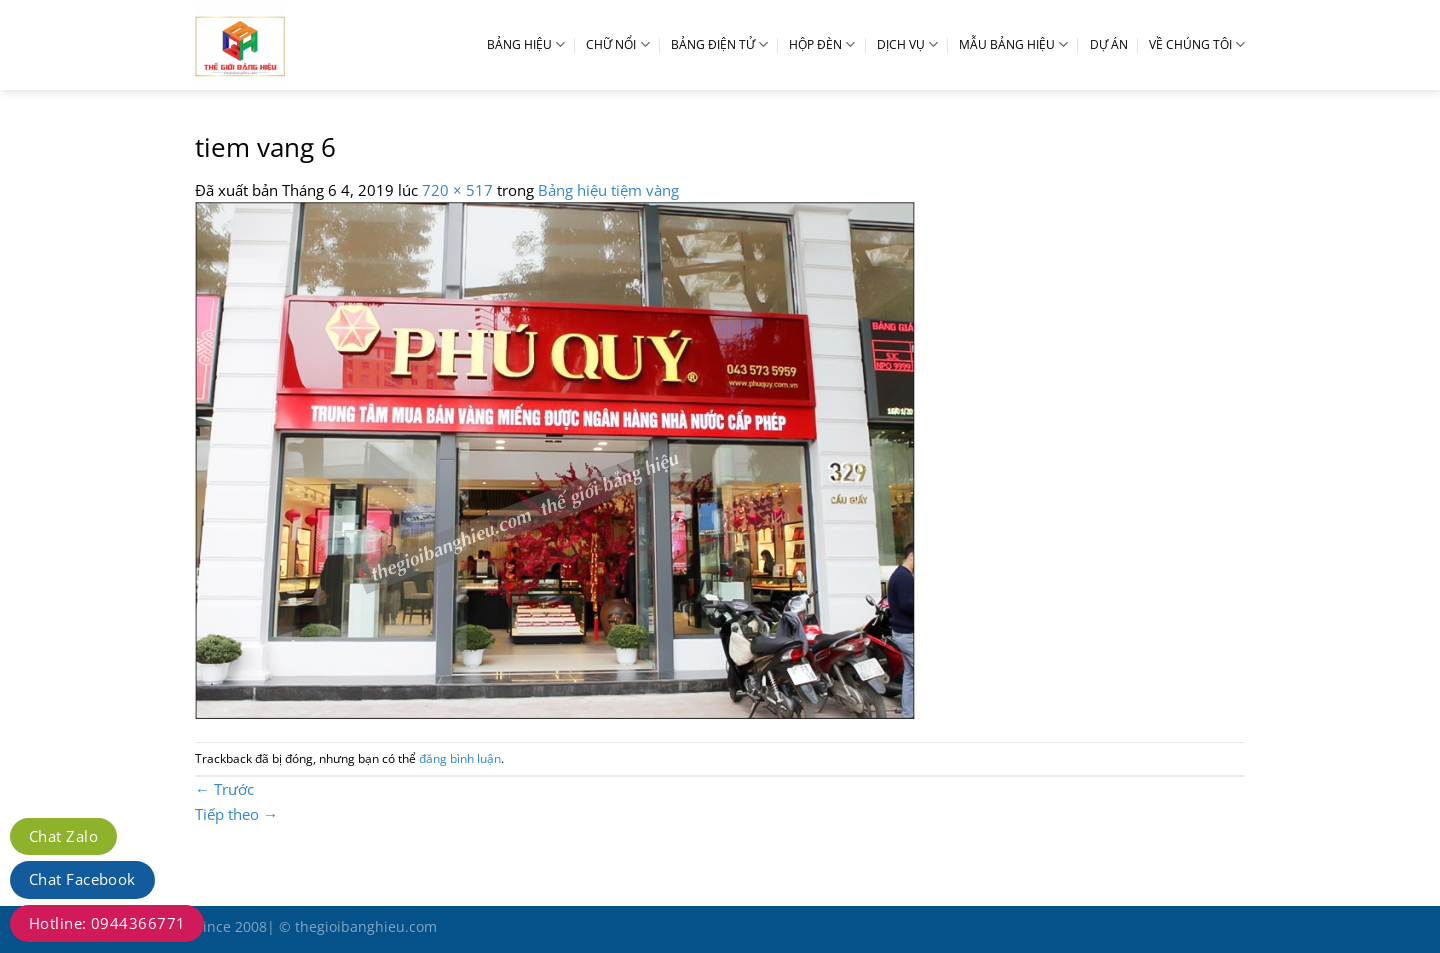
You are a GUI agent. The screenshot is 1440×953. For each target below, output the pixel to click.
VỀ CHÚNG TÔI (1197, 44)
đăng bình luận (460, 758)
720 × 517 (457, 190)
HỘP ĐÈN (822, 44)
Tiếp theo (236, 814)
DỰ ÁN (1109, 44)
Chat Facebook (82, 879)
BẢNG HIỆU (526, 44)
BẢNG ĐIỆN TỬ (719, 44)
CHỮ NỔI (617, 44)
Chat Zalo (63, 836)
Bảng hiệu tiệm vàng (608, 190)
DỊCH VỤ (907, 44)
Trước (224, 789)
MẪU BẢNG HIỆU (1013, 44)
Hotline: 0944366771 (107, 923)
